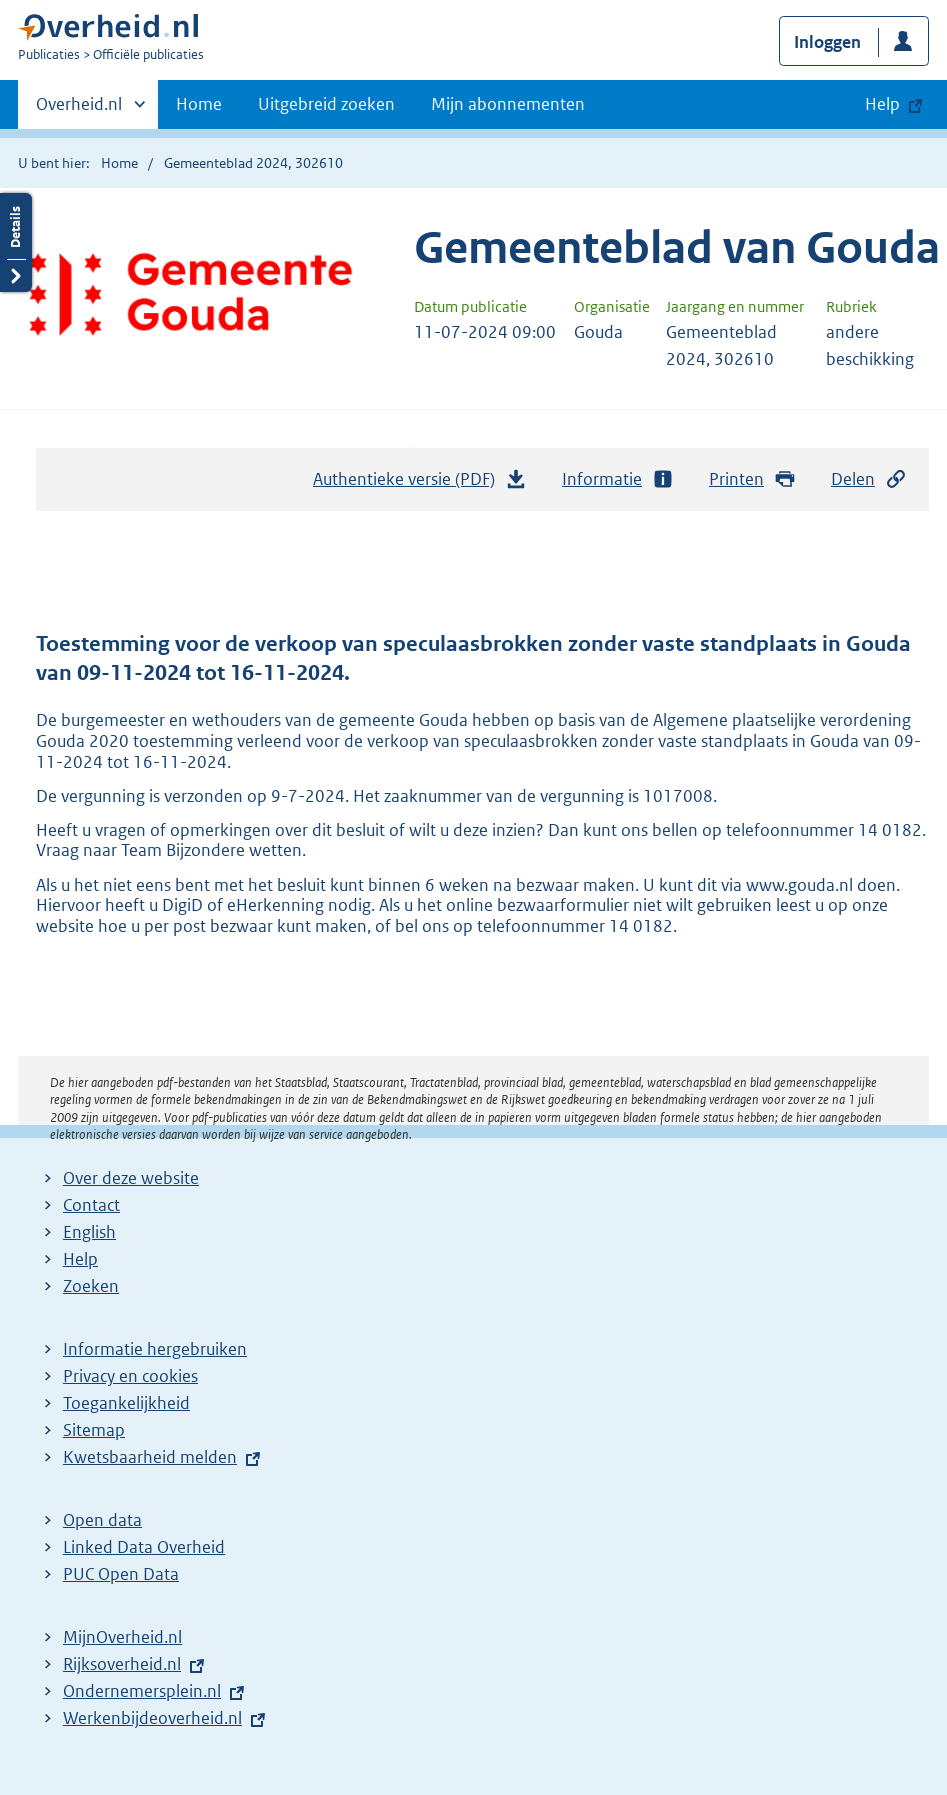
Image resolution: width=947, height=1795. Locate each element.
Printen (752, 479)
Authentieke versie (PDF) (420, 484)
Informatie (618, 479)
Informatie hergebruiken (155, 1349)
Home (199, 104)
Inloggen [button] (827, 42)
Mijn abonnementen (508, 104)
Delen (869, 479)
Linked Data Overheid (144, 1547)
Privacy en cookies (130, 1376)
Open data (102, 1520)
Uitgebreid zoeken (326, 104)
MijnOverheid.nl (122, 1637)
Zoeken (91, 1286)
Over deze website (131, 1178)
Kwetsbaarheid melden (150, 1457)
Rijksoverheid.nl (122, 1664)
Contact (91, 1205)
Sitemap (94, 1430)
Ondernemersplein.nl (142, 1691)
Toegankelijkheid (126, 1403)
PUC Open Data (121, 1574)
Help (80, 1259)
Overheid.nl (79, 110)
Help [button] (882, 104)
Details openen (16, 242)
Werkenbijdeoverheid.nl (152, 1718)
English (89, 1232)
